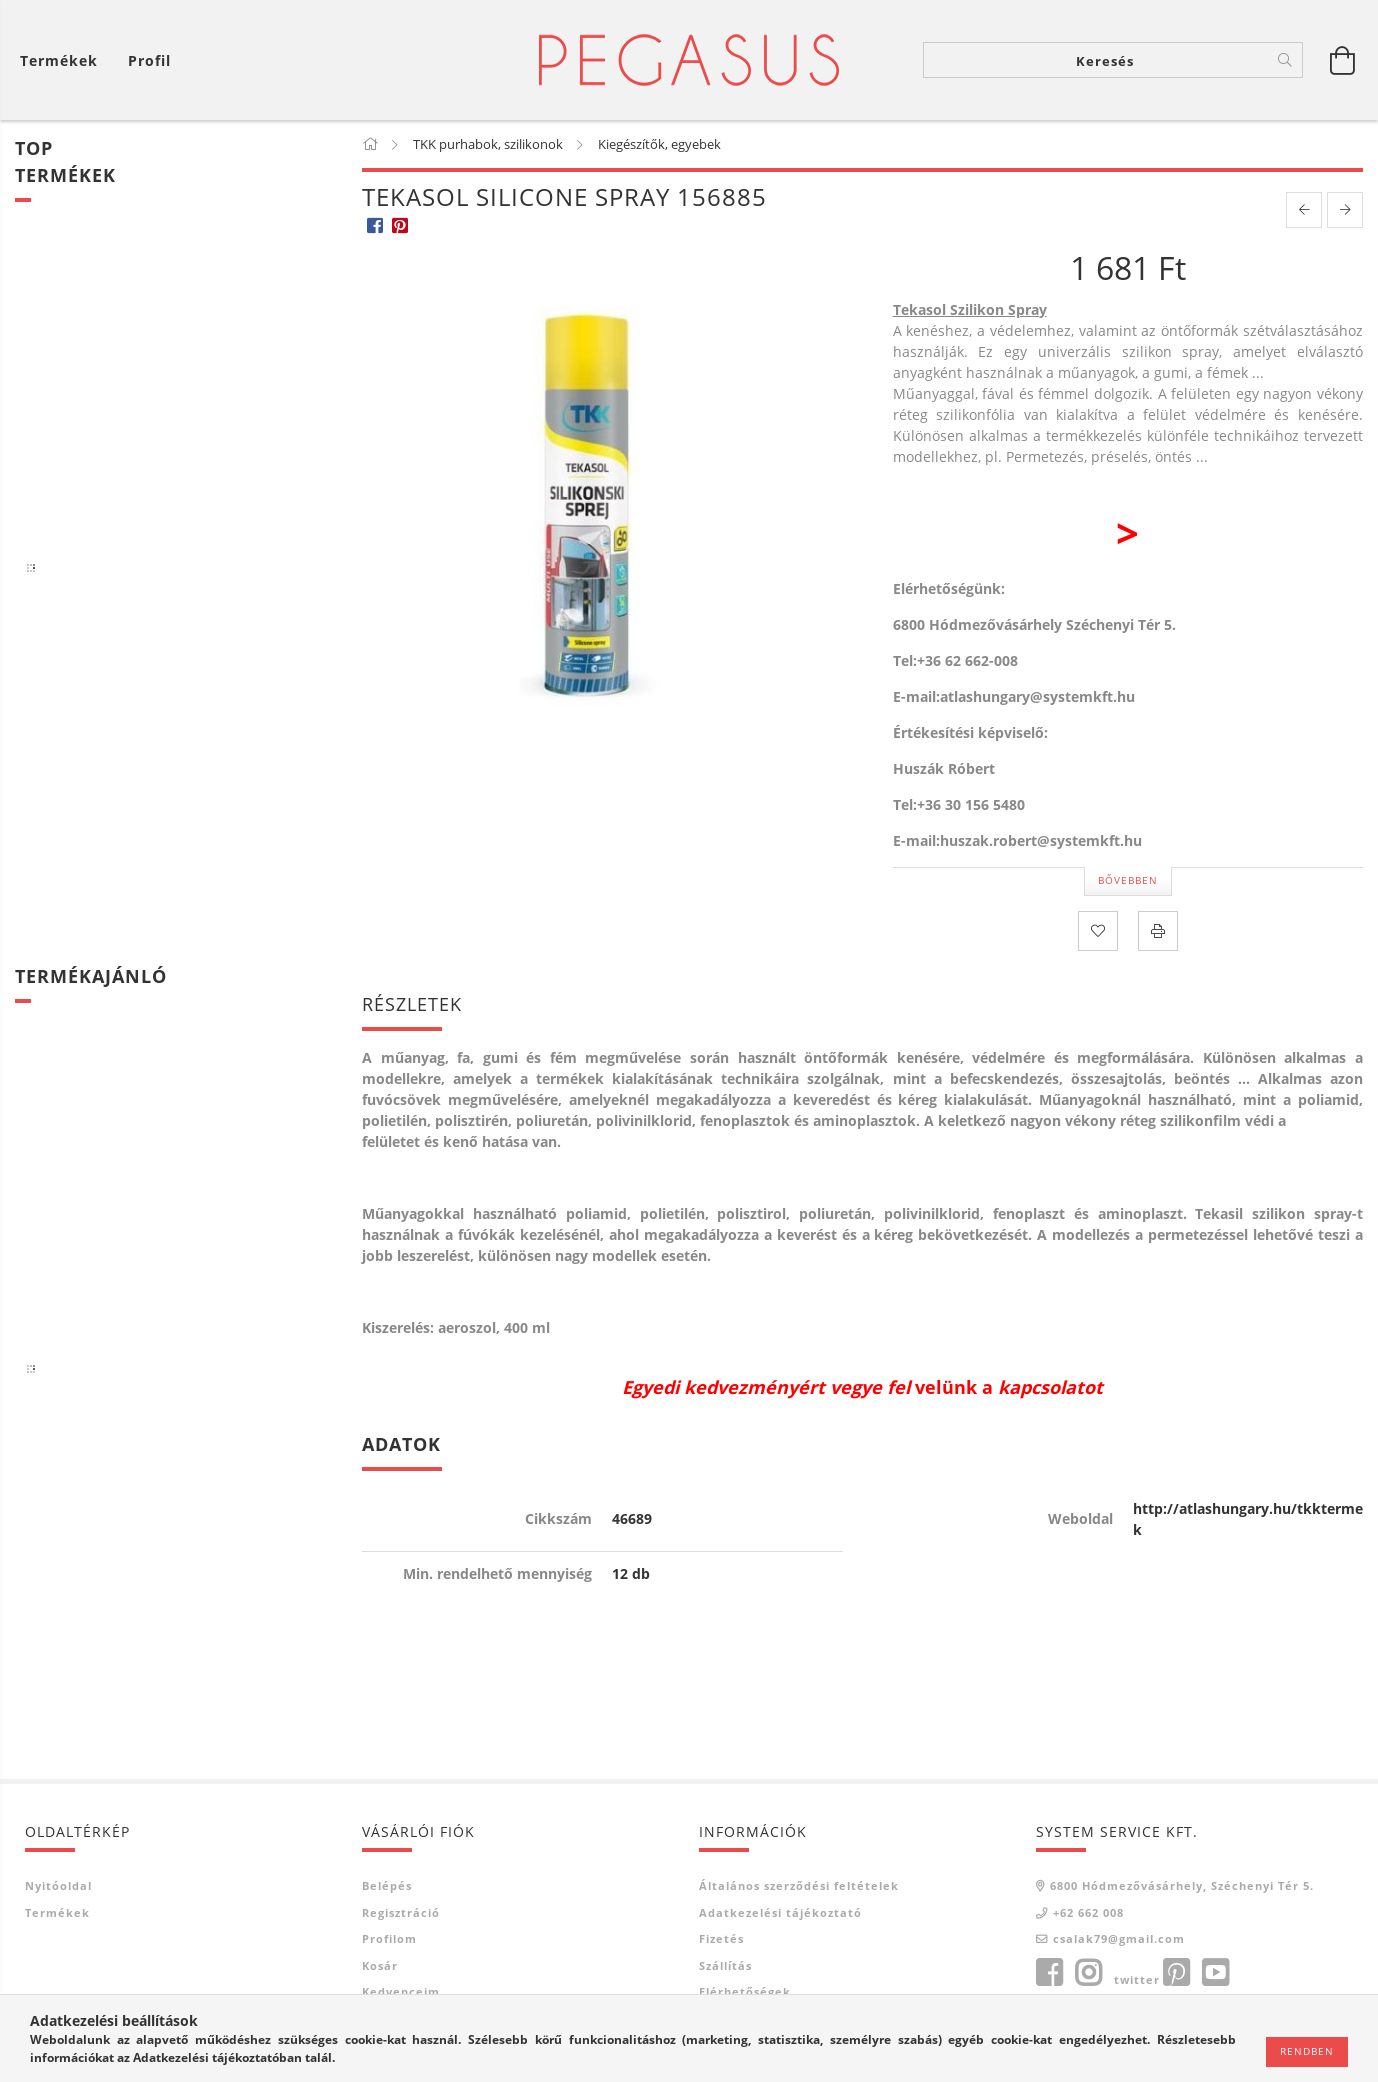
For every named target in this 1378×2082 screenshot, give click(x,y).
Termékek (57, 1912)
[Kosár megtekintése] (64, 60)
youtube (1215, 1973)
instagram (1088, 1973)
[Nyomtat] (1158, 931)
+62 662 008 (1088, 1912)
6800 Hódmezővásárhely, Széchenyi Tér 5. (1182, 1885)
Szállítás (725, 1965)
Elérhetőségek (745, 1991)
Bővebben (1128, 880)
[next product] (1345, 210)
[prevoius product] (1304, 210)
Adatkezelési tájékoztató (780, 1912)
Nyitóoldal (58, 1885)
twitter (1137, 1979)
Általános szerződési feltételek (799, 1885)
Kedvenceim (401, 1991)
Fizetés (721, 1938)
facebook (1049, 1973)
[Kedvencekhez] (1098, 931)
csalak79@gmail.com (1119, 1938)
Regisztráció (401, 1912)
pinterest (1176, 1973)
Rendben (1307, 2051)
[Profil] (149, 60)
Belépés (387, 1885)
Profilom (389, 1938)
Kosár (380, 1965)
